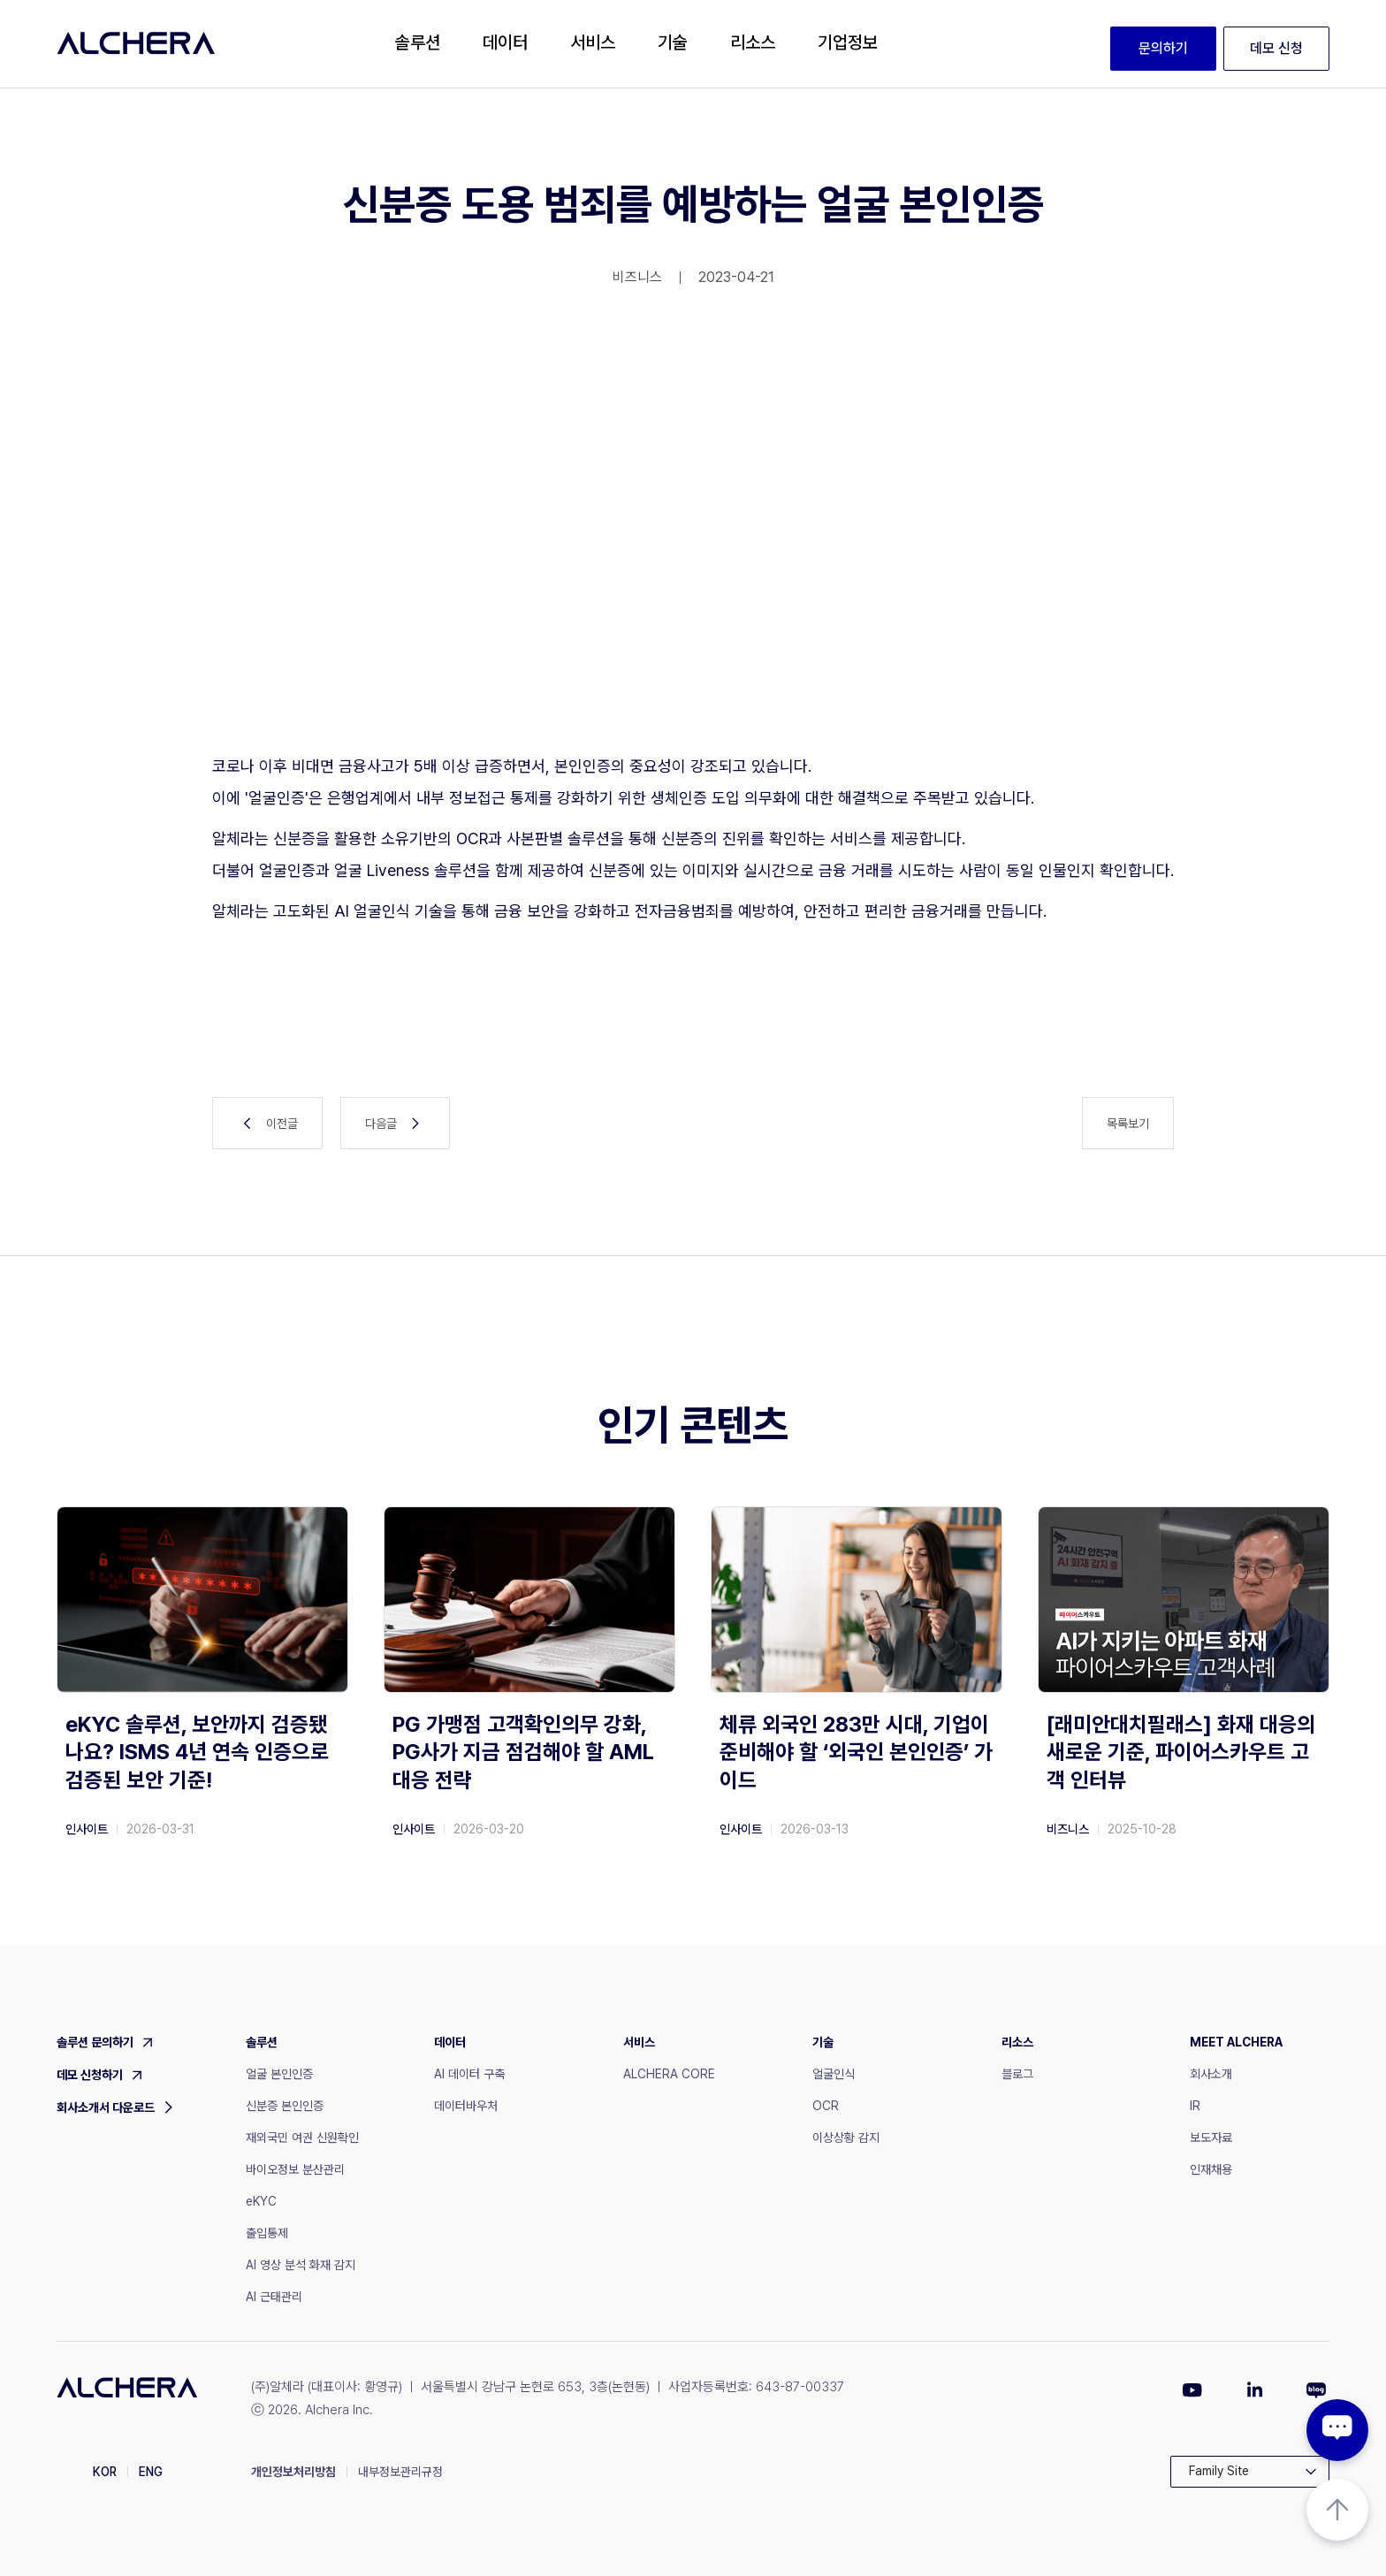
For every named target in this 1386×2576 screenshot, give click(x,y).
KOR (105, 2472)
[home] (136, 44)
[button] (417, 44)
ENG (151, 2472)
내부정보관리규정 (400, 2472)
